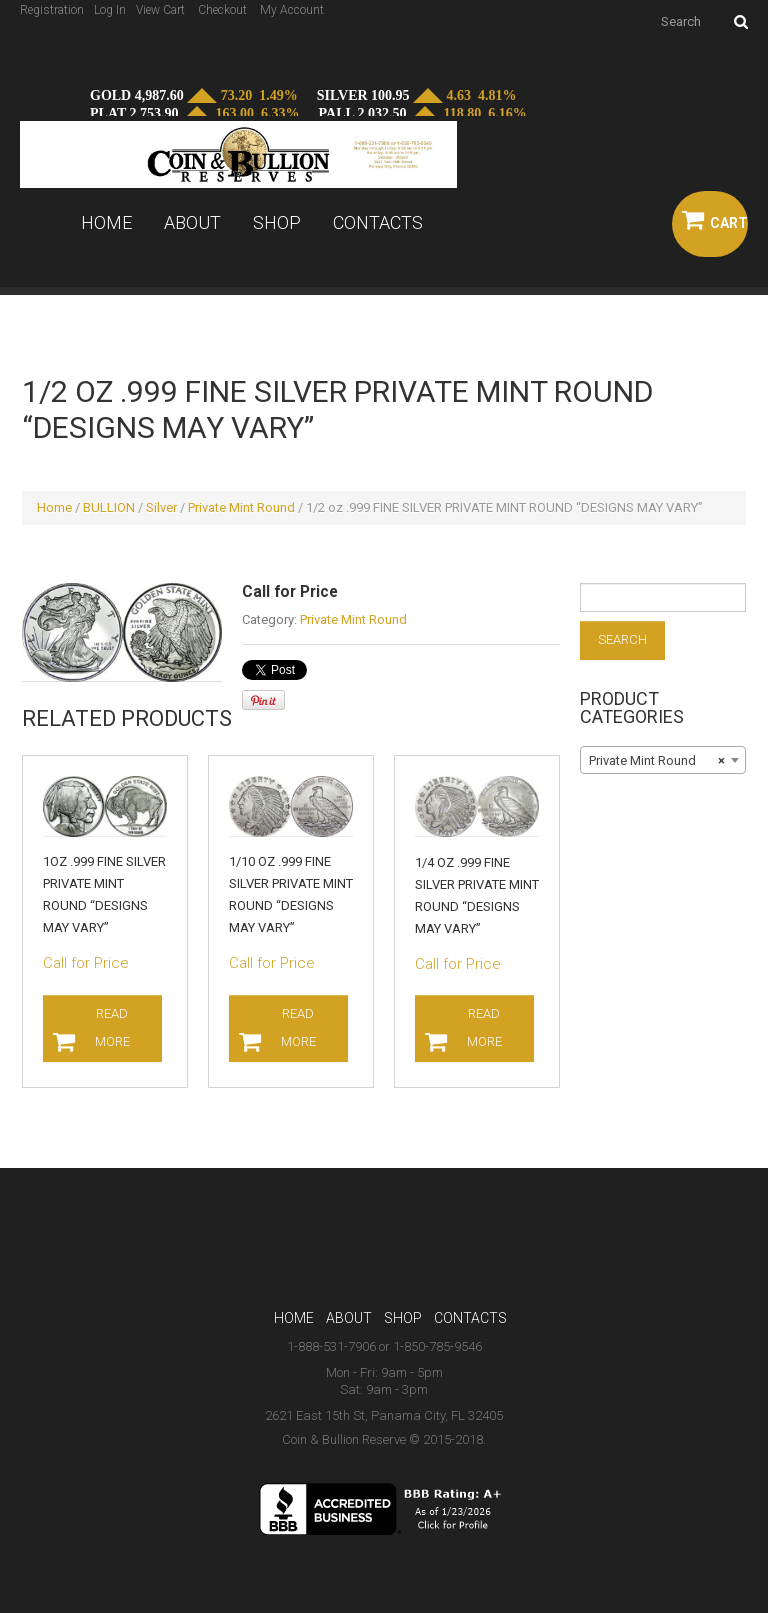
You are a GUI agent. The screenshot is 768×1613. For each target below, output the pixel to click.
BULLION (109, 507)
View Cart (160, 10)
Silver (161, 507)
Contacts (378, 223)
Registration (52, 10)
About (192, 223)
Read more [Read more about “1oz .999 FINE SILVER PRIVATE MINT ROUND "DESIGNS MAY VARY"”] (113, 1027)
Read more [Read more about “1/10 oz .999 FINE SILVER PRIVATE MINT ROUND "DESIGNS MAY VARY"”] (299, 1027)
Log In (110, 10)
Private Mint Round (241, 507)
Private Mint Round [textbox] (657, 761)
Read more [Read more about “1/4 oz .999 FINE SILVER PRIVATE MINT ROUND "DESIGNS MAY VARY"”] (485, 1027)
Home (106, 223)
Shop (277, 223)
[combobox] (663, 760)
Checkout (222, 10)
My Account (292, 10)
